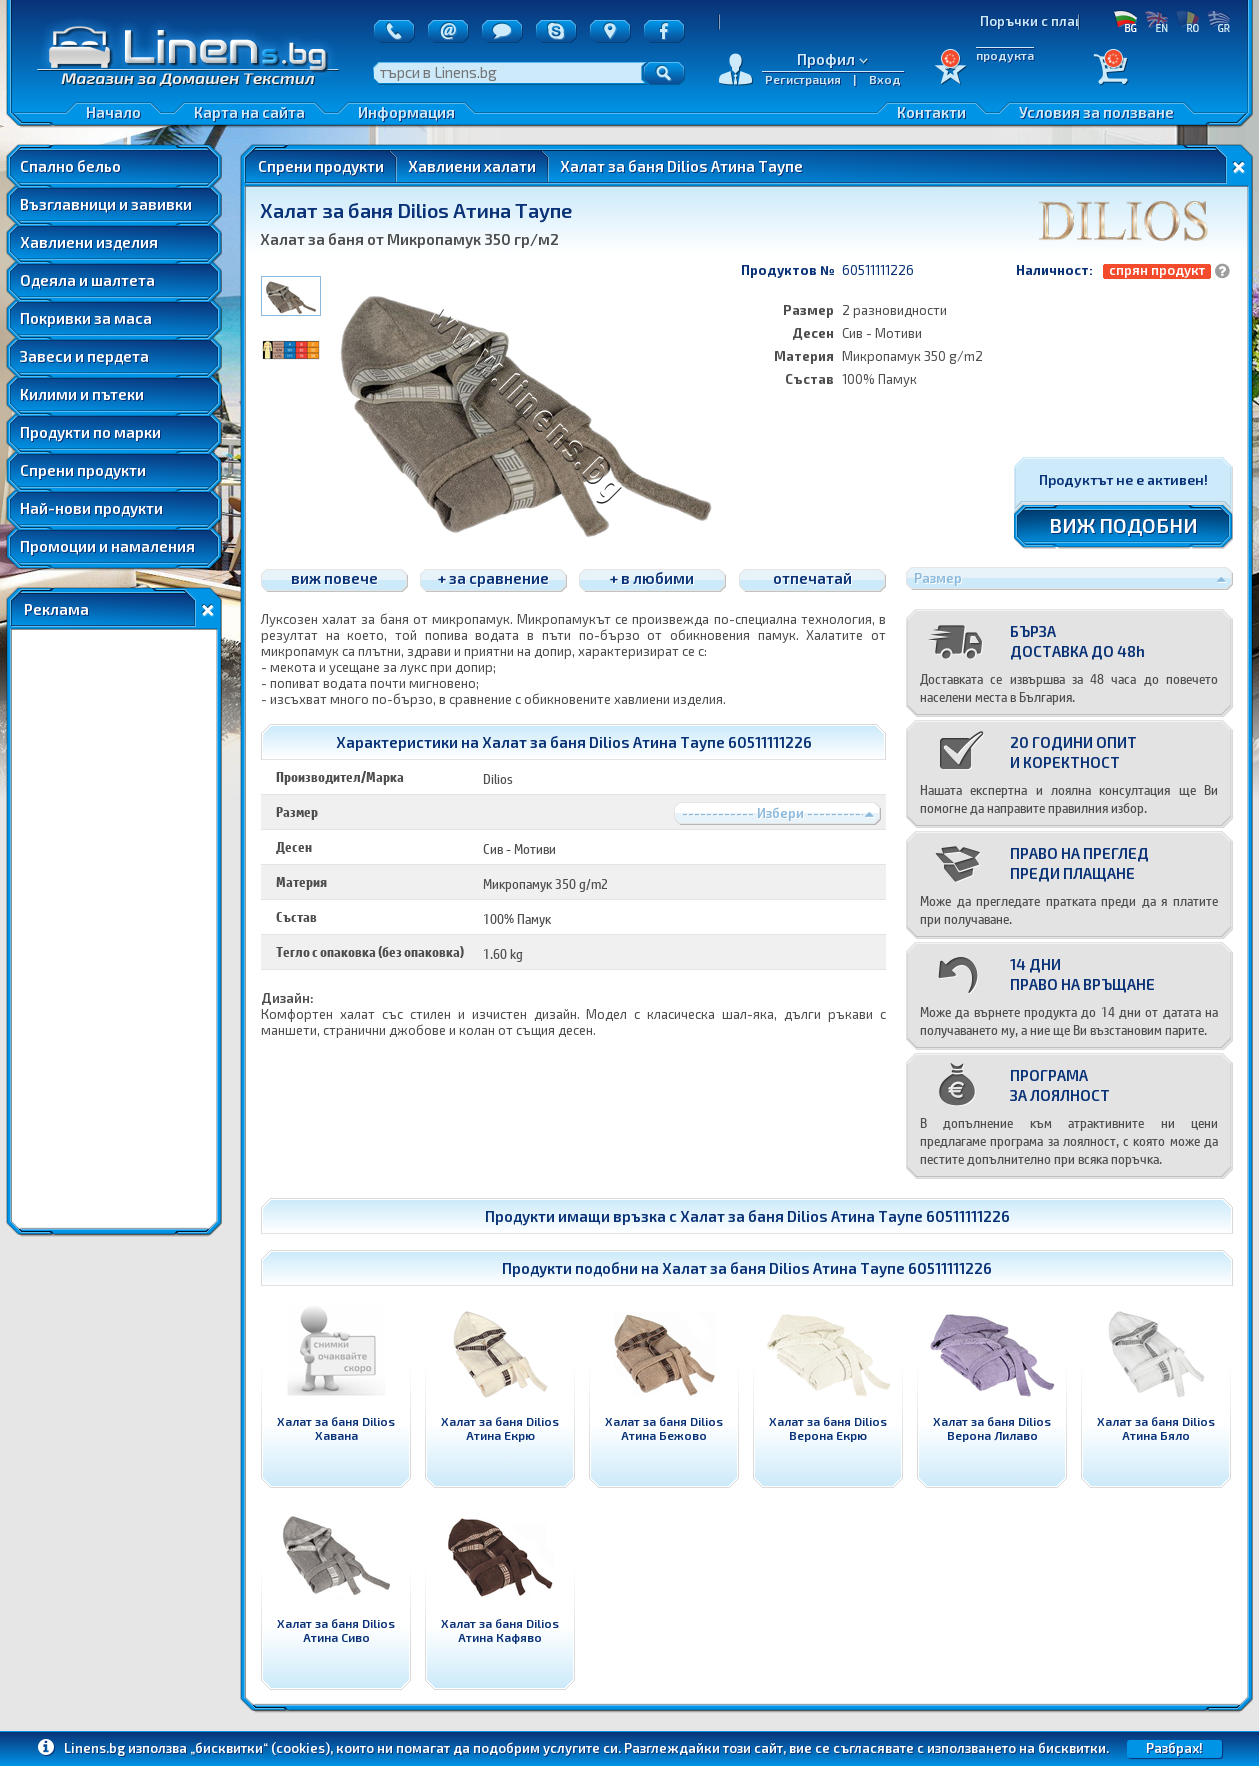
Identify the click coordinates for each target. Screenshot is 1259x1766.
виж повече (334, 578)
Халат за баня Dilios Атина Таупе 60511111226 (845, 1216)
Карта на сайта (249, 112)
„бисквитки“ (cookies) (260, 1748)
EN (1156, 21)
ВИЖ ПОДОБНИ (1123, 525)
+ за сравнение (493, 578)
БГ (1125, 21)
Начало (113, 112)
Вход (885, 79)
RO (1187, 21)
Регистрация (803, 79)
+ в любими (652, 578)
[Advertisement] (114, 929)
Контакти (931, 112)
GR (1218, 21)
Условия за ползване (1096, 112)
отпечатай (812, 578)
